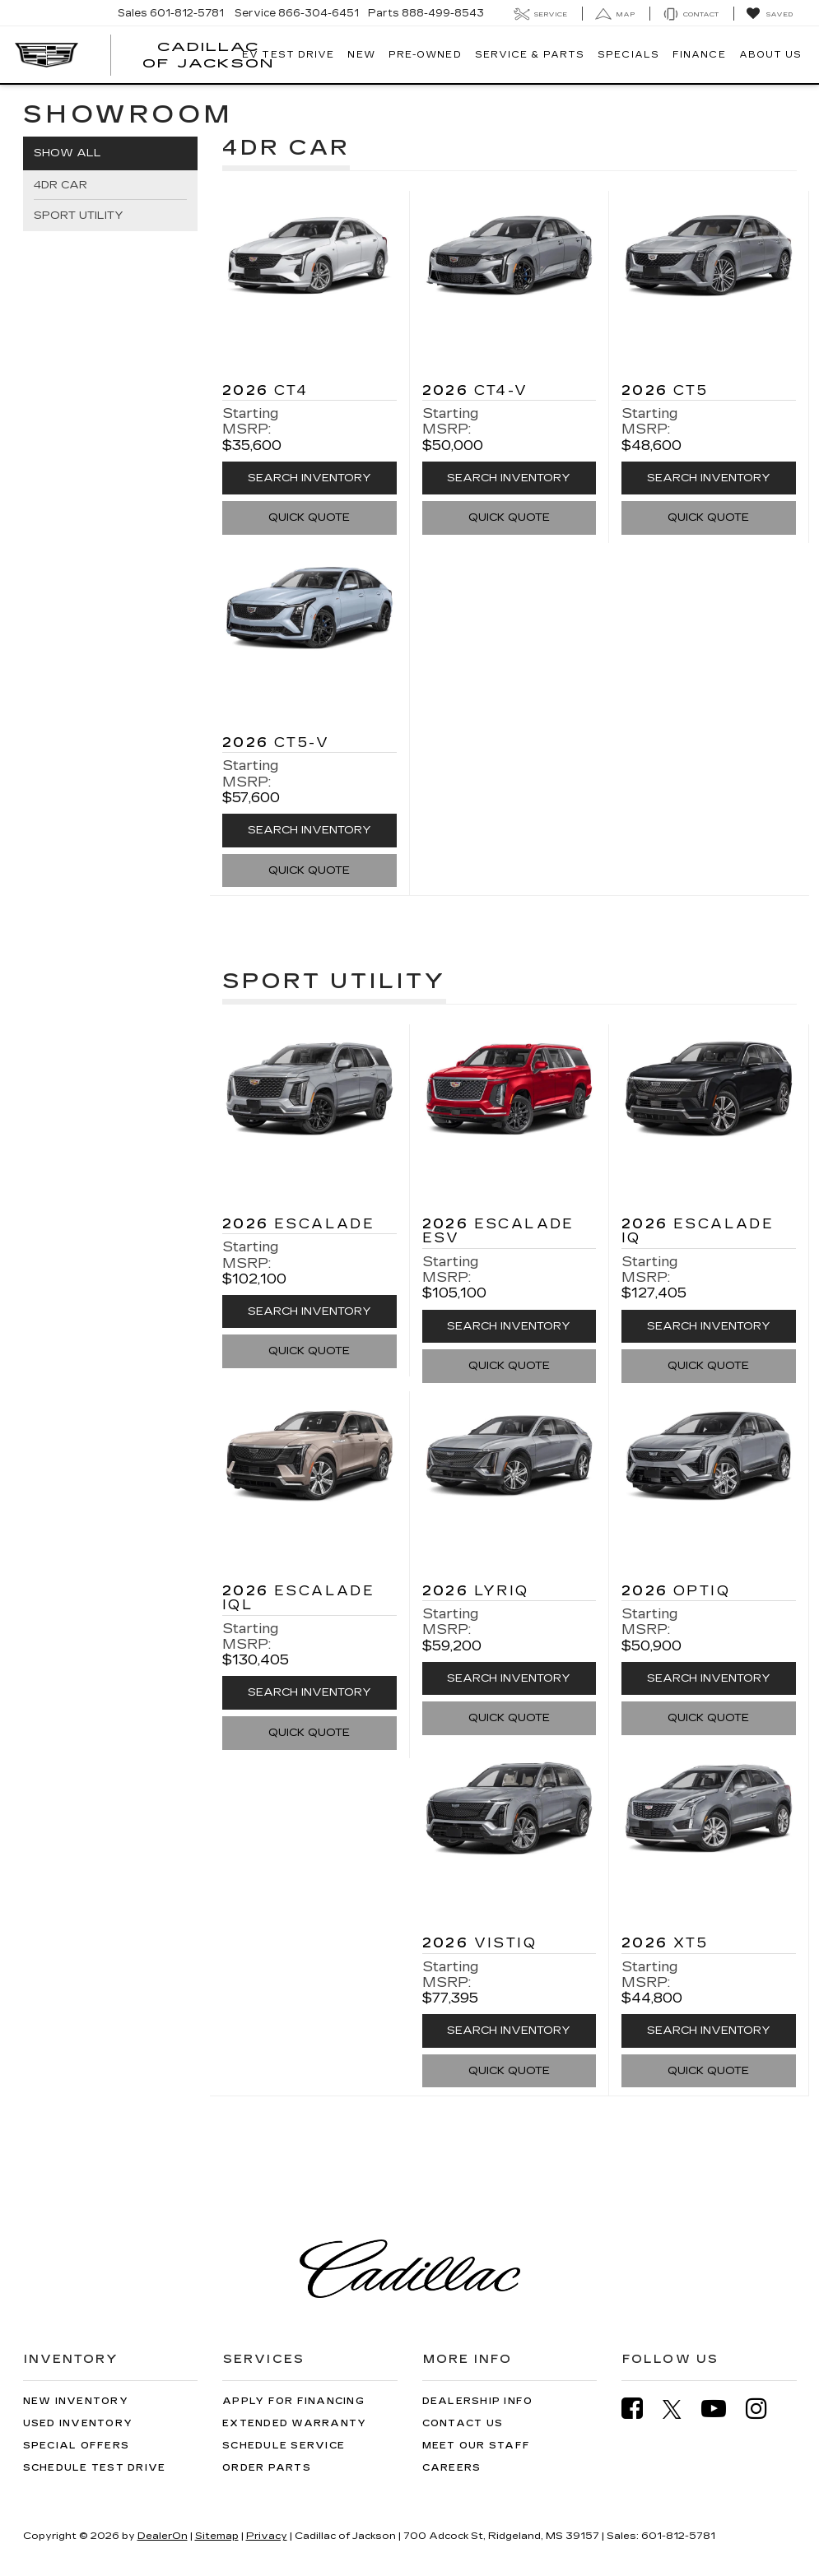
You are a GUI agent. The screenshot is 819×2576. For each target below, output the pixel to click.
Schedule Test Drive (94, 2467)
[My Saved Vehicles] (769, 14)
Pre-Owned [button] (425, 54)
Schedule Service (283, 2445)
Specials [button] (628, 54)
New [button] (361, 54)
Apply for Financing (293, 2401)
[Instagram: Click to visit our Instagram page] (765, 2409)
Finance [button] (699, 54)
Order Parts (266, 2467)
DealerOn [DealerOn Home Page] (162, 2535)
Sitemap (217, 2535)
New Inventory (75, 2401)
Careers (452, 2467)
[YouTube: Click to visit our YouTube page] (721, 2409)
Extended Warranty (294, 2423)
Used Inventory (78, 2423)
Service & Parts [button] (530, 54)
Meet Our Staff (476, 2445)
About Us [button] (771, 54)
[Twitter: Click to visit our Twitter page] (680, 2409)
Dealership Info (477, 2401)
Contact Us (463, 2423)
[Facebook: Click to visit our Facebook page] (640, 2409)
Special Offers (76, 2445)
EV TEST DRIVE (288, 54)
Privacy (266, 2535)
